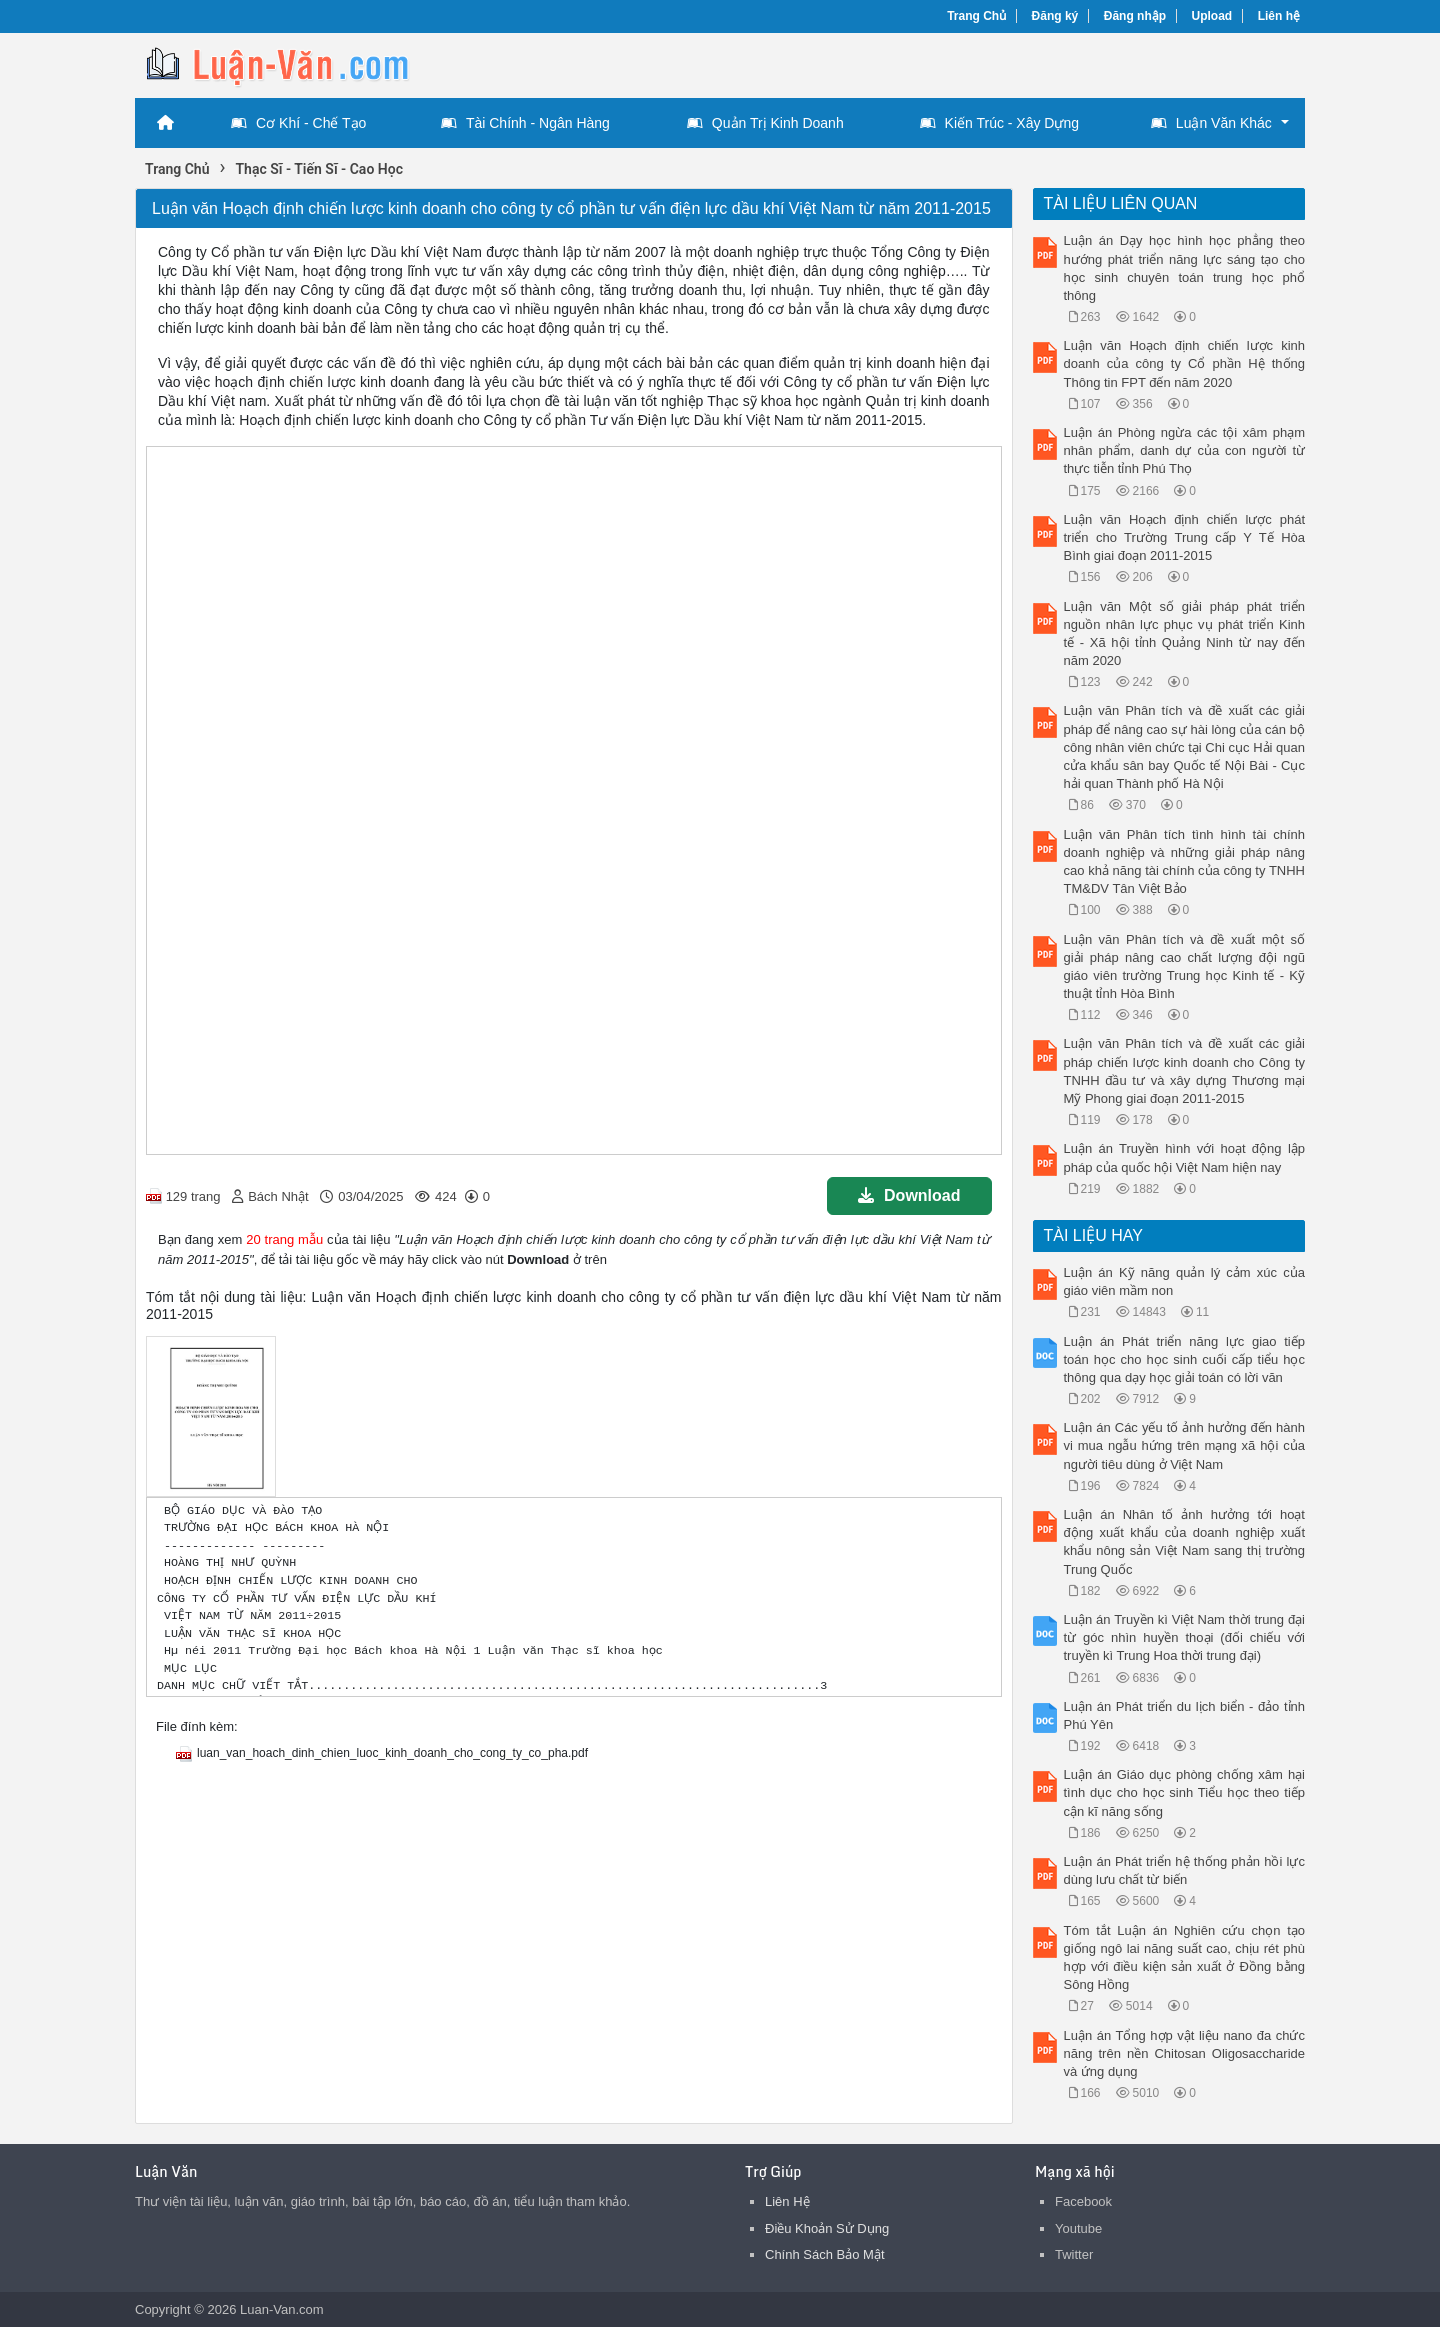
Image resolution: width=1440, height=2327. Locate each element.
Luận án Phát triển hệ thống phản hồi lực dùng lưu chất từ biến (1185, 1870)
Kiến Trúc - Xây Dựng (1000, 123)
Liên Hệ (787, 2201)
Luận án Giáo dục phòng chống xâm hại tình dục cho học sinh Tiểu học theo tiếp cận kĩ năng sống (1185, 1792)
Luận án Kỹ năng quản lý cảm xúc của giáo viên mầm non (1185, 1281)
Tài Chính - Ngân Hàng (525, 123)
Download (909, 1195)
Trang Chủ (976, 16)
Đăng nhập (1135, 16)
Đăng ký (1055, 16)
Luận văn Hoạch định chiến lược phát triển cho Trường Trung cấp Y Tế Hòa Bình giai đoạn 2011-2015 (1185, 537)
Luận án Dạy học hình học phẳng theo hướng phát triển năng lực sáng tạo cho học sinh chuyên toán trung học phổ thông (1185, 268)
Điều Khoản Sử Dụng (827, 2228)
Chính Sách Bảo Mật (825, 2254)
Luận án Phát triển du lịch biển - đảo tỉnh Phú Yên (1185, 1715)
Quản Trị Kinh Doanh (765, 123)
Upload (1212, 16)
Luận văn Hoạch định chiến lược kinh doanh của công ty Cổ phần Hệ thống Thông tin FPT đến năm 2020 (1185, 363)
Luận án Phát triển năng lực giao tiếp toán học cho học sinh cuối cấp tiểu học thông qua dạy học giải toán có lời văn (1185, 1359)
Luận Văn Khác (1211, 123)
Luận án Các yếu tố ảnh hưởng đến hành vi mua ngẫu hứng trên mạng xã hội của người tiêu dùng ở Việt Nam (1185, 1445)
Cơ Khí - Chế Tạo (298, 123)
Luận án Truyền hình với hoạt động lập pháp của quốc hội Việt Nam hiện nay (1185, 1157)
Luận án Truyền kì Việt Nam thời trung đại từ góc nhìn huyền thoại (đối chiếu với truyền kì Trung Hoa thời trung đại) (1185, 1637)
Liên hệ (1279, 16)
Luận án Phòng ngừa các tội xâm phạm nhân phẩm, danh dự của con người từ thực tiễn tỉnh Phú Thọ (1185, 450)
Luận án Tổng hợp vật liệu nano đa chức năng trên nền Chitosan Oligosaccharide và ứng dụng (1185, 2053)
